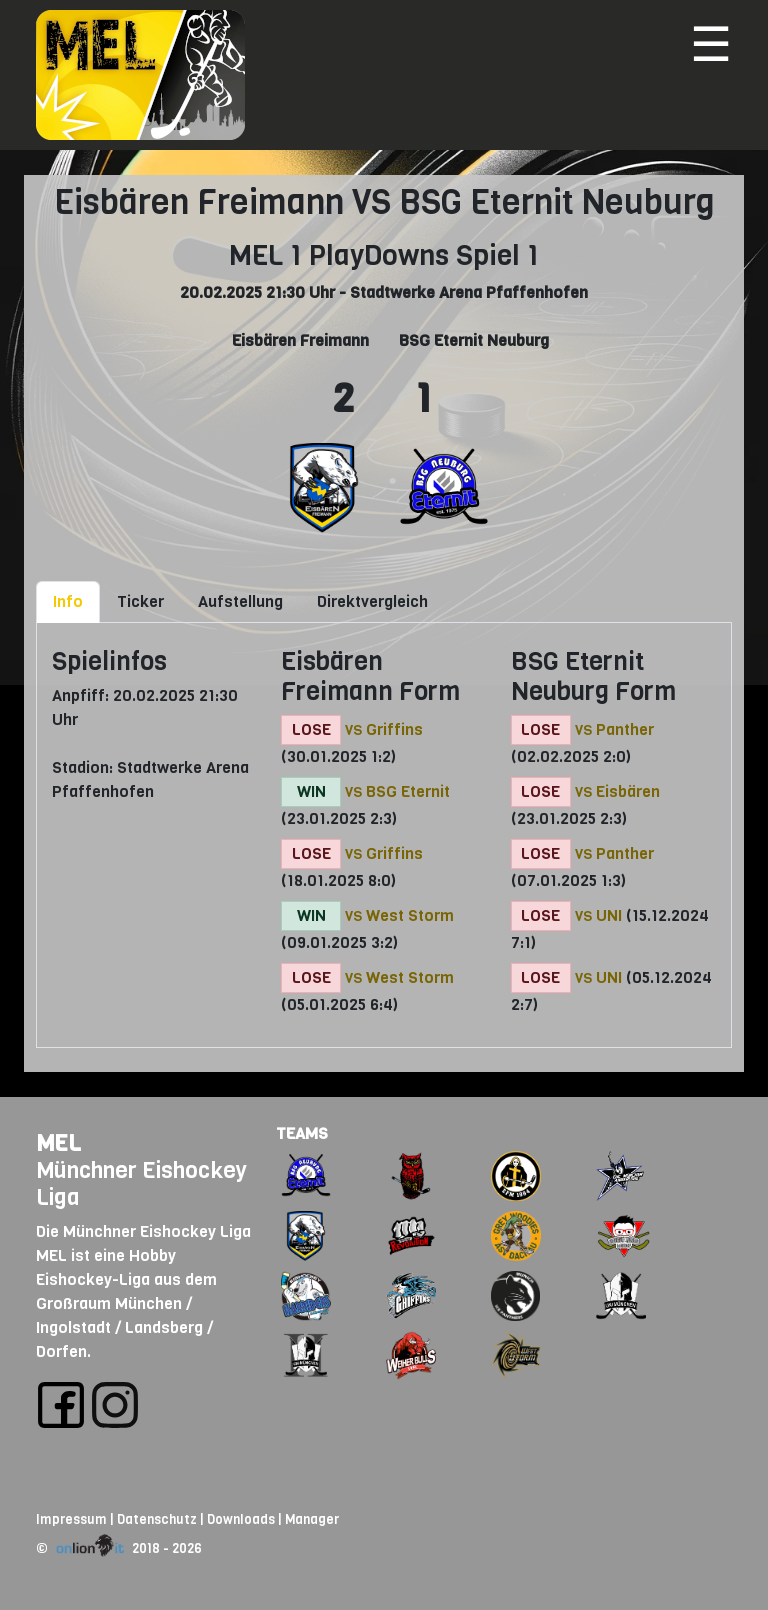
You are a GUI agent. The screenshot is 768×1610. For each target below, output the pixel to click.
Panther (625, 729)
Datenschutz (157, 1519)
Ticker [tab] (140, 601)
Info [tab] (68, 601)
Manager (312, 1519)
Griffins (394, 729)
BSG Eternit (408, 791)
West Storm (410, 915)
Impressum (71, 1519)
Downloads (241, 1519)
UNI (609, 915)
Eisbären (628, 791)
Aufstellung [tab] (240, 601)
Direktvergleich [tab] (372, 601)
